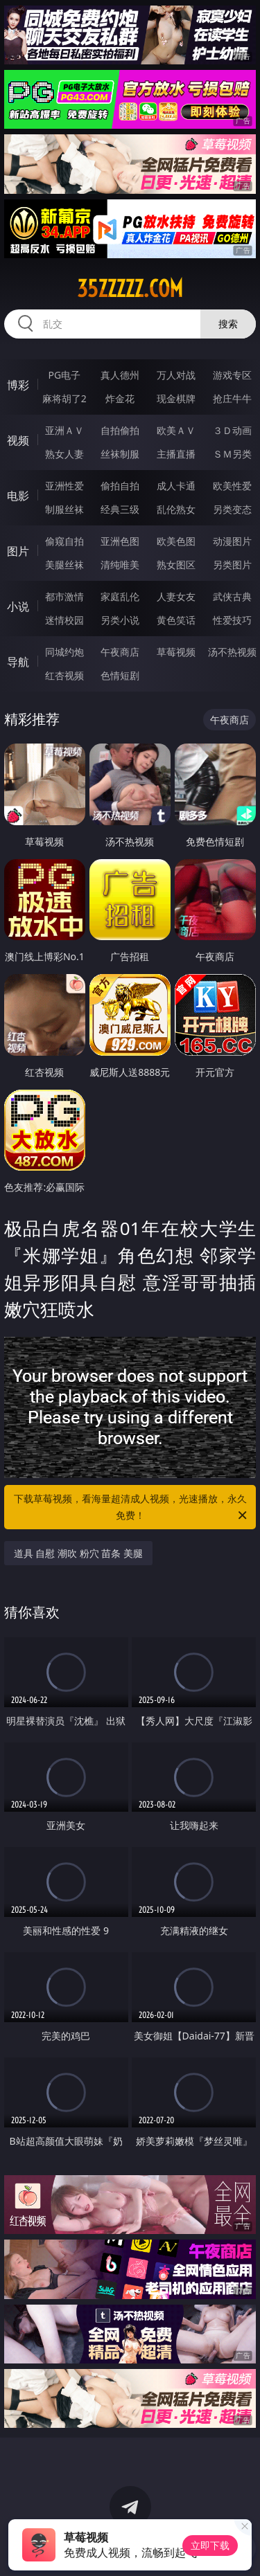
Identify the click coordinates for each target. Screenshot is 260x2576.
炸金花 (120, 398)
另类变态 (232, 509)
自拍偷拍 (120, 430)
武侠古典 (232, 596)
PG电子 (64, 374)
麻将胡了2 (64, 398)
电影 (18, 495)
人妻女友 (176, 596)
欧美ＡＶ (176, 430)
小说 (18, 606)
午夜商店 (120, 651)
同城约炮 (64, 651)
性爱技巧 (232, 620)
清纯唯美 (120, 564)
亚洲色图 (120, 541)
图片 (18, 551)
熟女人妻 (64, 453)
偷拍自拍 (120, 485)
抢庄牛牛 (232, 398)
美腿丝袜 (64, 564)
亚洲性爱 (64, 485)
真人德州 (120, 374)
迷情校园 (64, 620)
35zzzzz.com (130, 289)
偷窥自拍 (64, 541)
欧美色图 (176, 541)
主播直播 (176, 453)
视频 (18, 440)
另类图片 (232, 564)
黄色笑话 (176, 620)
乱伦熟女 (176, 509)
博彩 (18, 385)
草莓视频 (176, 651)
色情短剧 (120, 675)
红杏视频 (64, 675)
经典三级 (120, 509)
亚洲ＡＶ (64, 430)
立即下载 (210, 2545)
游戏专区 (232, 374)
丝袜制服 (120, 453)
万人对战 (176, 374)
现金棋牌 (176, 398)
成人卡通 (176, 485)
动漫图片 (232, 541)
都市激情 (64, 596)
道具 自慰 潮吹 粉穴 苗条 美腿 (78, 1553)
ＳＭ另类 (232, 453)
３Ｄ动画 (232, 430)
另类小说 (120, 620)
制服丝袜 (64, 509)
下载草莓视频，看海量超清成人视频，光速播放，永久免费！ (132, 1508)
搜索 (228, 323)
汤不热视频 (232, 651)
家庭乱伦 (120, 596)
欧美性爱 (232, 485)
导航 (18, 661)
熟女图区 (176, 564)
